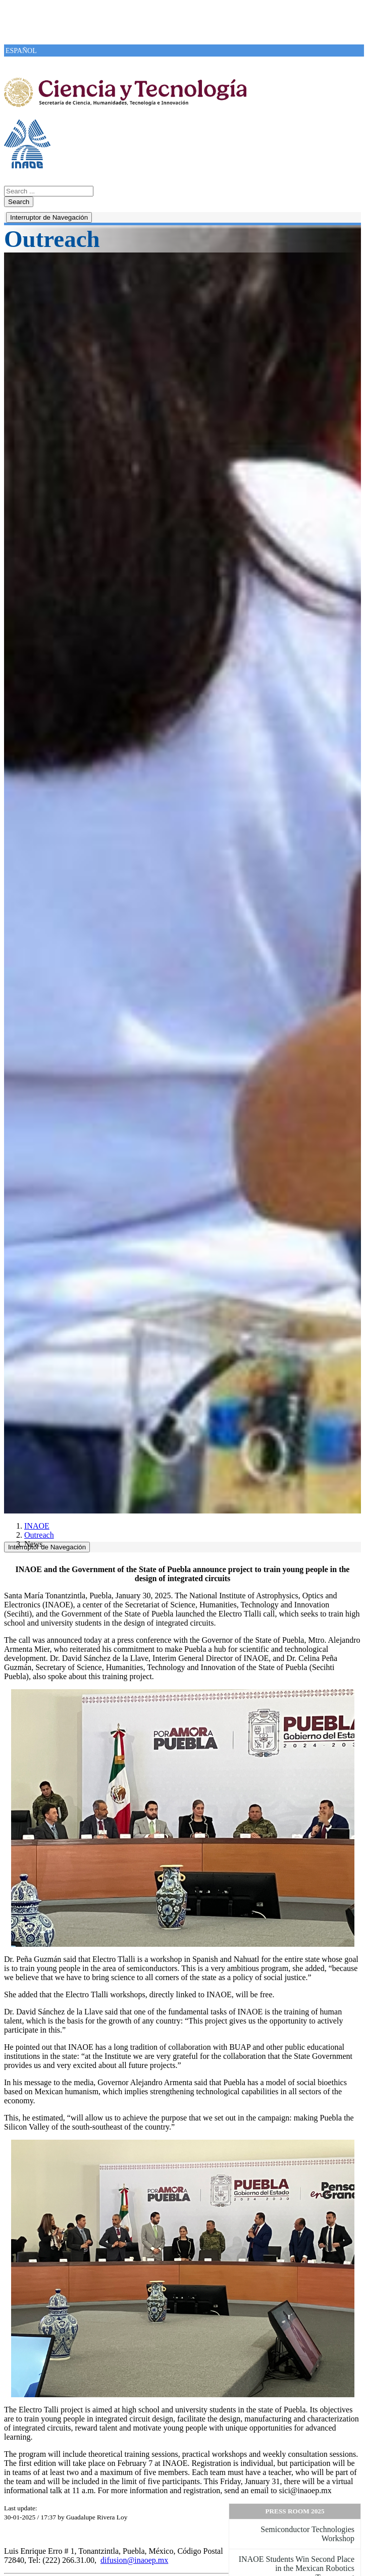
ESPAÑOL (21, 51)
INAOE (36, 1526)
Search (18, 202)
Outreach (39, 1535)
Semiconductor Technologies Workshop (307, 2534)
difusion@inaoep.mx (134, 2560)
